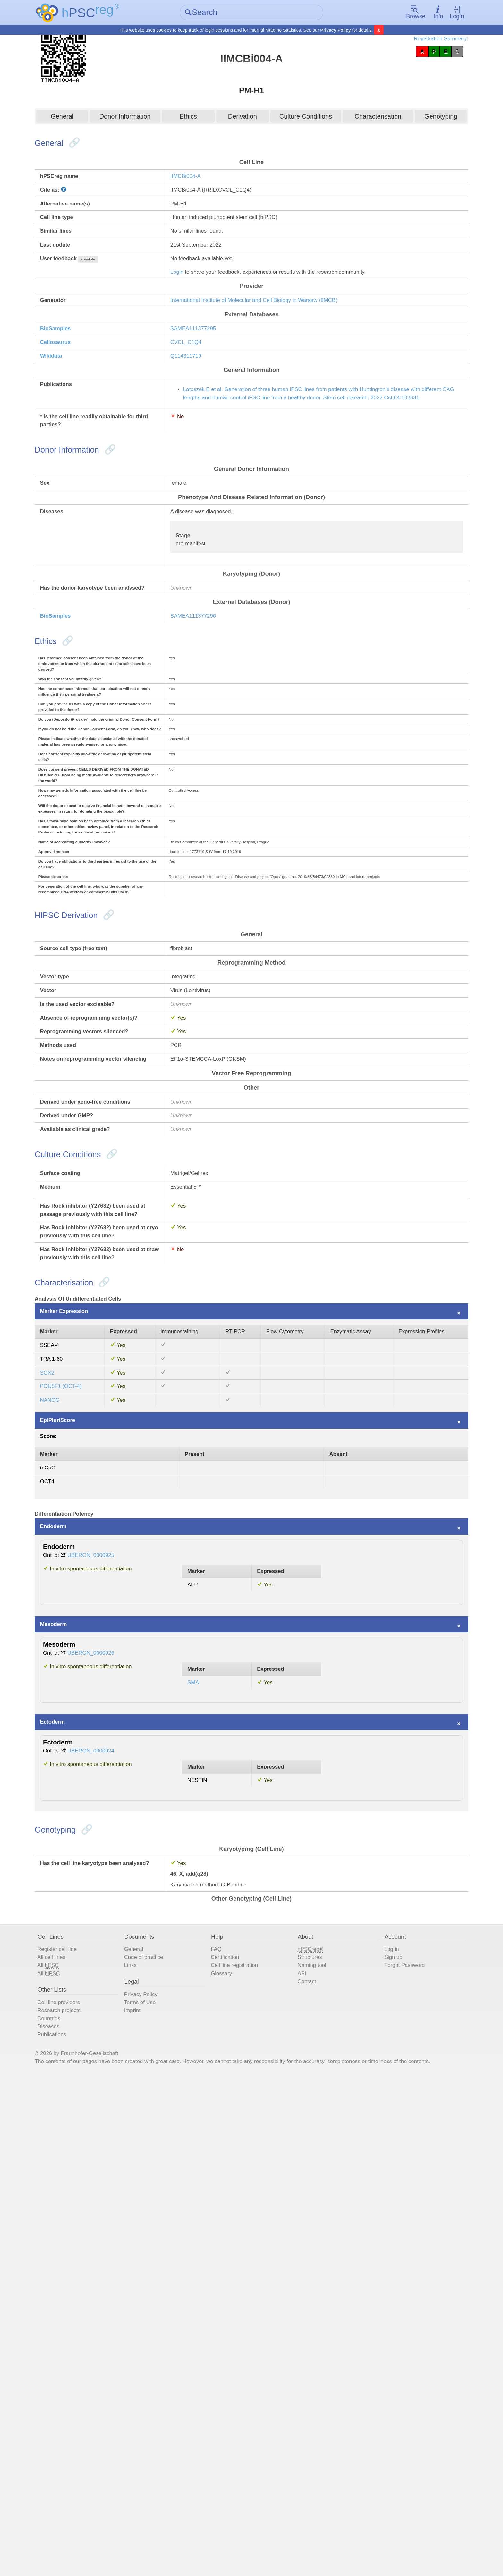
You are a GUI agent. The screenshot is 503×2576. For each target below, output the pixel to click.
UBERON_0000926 (123, 2066)
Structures (308, 2424)
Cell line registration (244, 2434)
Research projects (85, 2487)
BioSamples (80, 366)
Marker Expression (91, 1658)
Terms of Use (156, 2478)
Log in (381, 2414)
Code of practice (160, 2424)
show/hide (120, 284)
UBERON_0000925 (123, 1949)
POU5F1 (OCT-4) (87, 1748)
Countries (73, 2497)
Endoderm (78, 1915)
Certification (233, 2424)
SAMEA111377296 (207, 726)
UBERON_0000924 (123, 2183)
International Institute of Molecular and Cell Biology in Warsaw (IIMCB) (280, 333)
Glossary (228, 2443)
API (299, 2443)
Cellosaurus (80, 383)
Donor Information (137, 118)
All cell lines (75, 2424)
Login (436, 13)
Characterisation (365, 118)
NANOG (74, 1764)
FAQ (222, 2414)
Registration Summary (413, 41)
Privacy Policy (335, 30)
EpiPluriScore (83, 1789)
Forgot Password (396, 2434)
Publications (76, 2516)
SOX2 (70, 1731)
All (72, 2434)
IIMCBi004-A (198, 185)
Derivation (243, 118)
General (80, 118)
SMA (203, 2101)
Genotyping (422, 118)
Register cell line (82, 2414)
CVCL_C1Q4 (198, 383)
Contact (305, 2453)
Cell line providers (84, 2478)
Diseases (72, 2507)
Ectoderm (77, 2148)
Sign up (383, 2424)
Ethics (194, 118)
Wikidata (75, 399)
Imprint (147, 2487)
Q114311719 (198, 399)
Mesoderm (78, 2032)
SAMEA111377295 (207, 366)
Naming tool (311, 2434)
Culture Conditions (300, 118)
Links (144, 2434)
